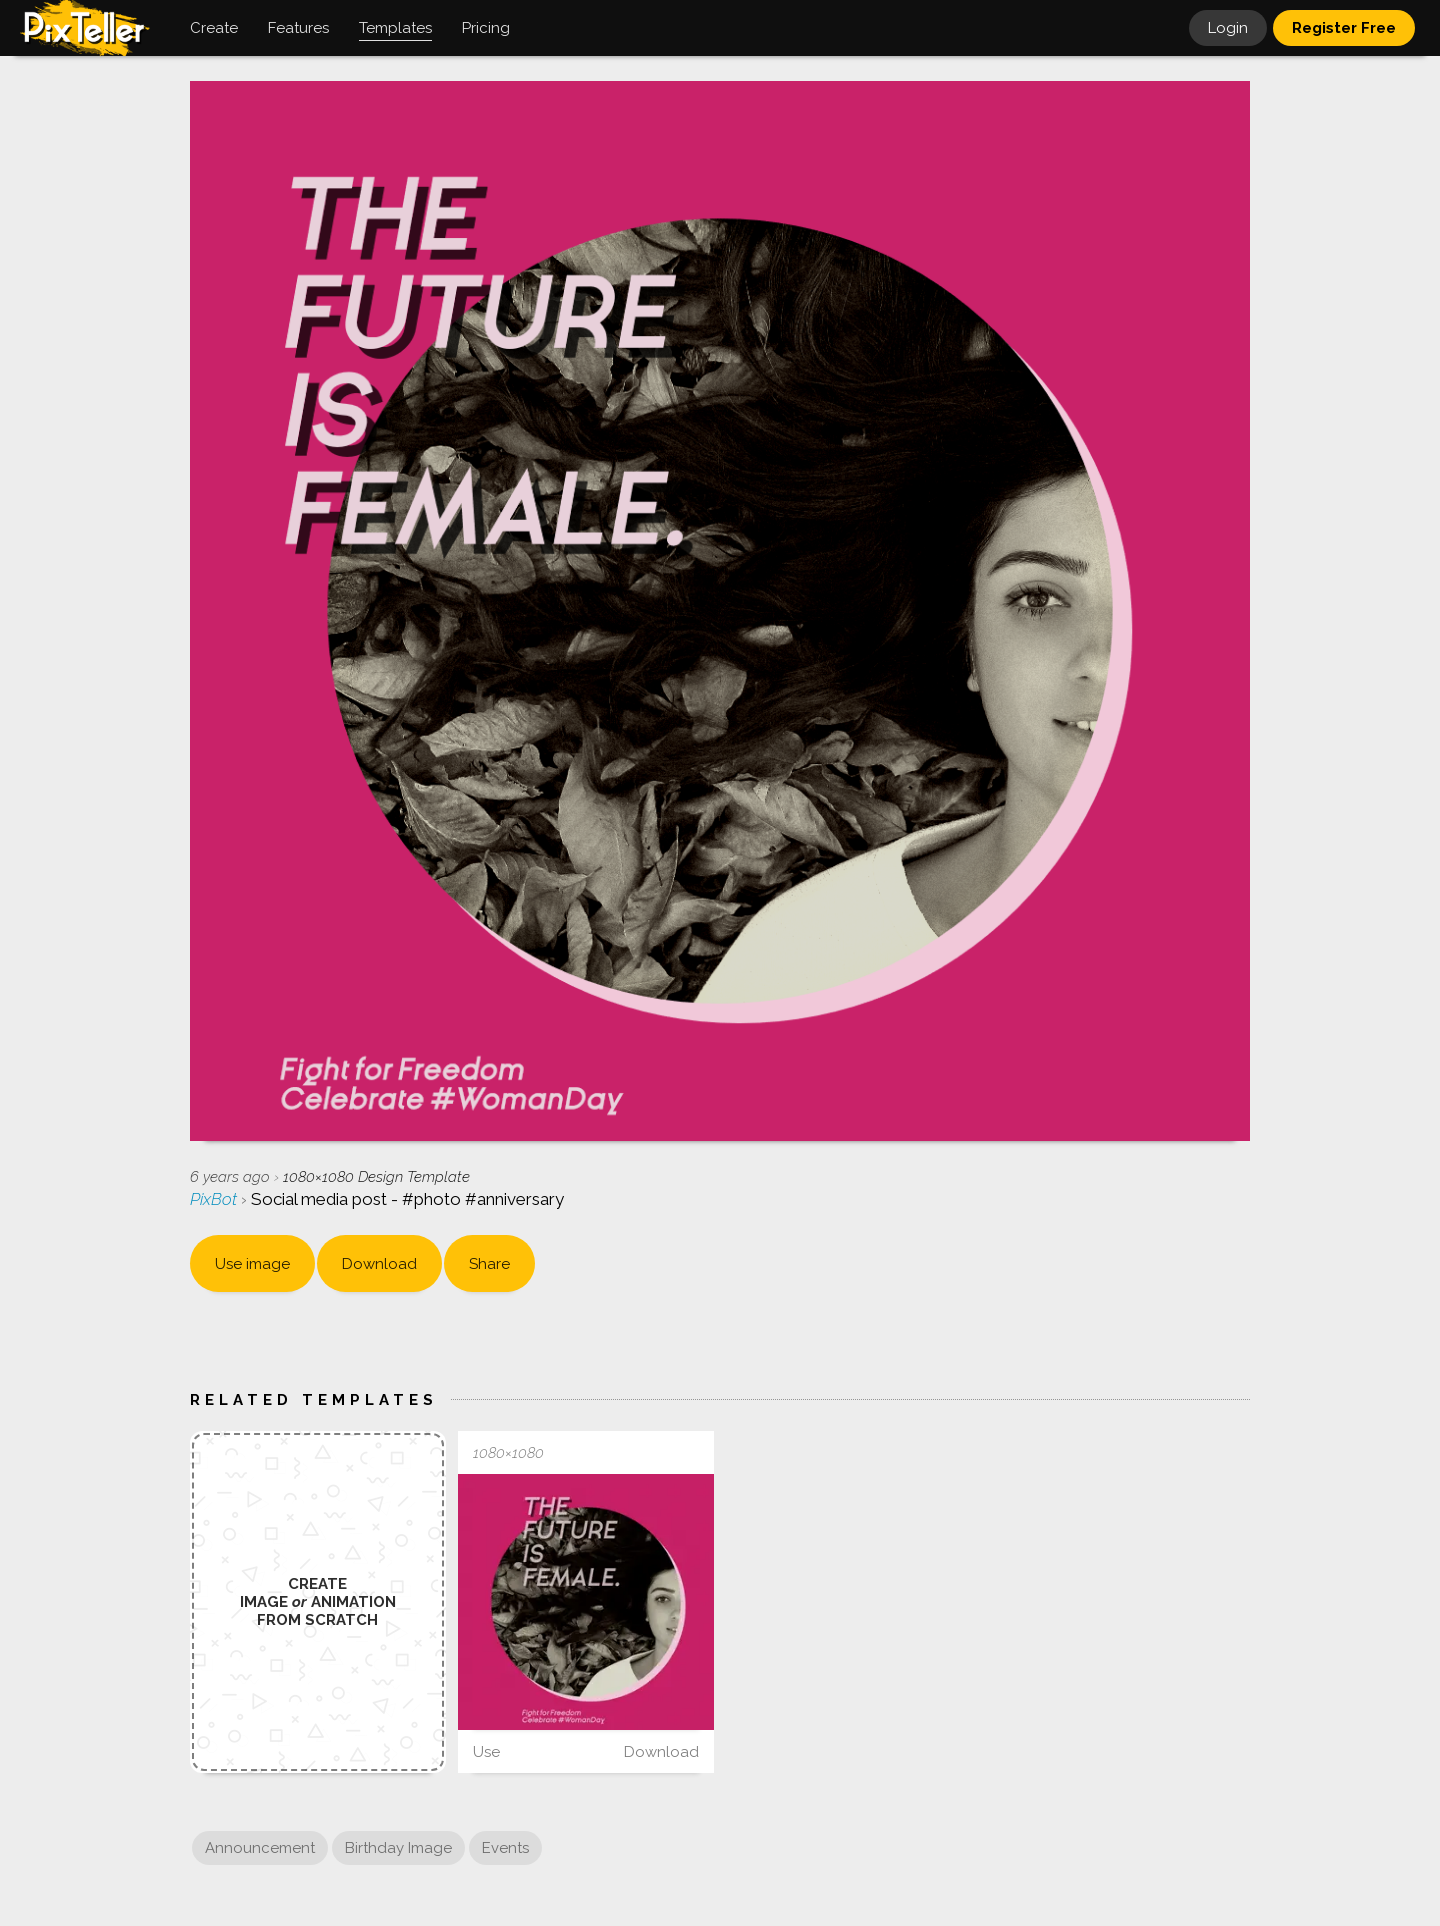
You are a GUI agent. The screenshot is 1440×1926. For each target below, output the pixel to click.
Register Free (1344, 28)
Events (505, 1848)
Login (1228, 28)
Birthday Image (398, 1848)
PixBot (215, 1199)
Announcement (260, 1848)
